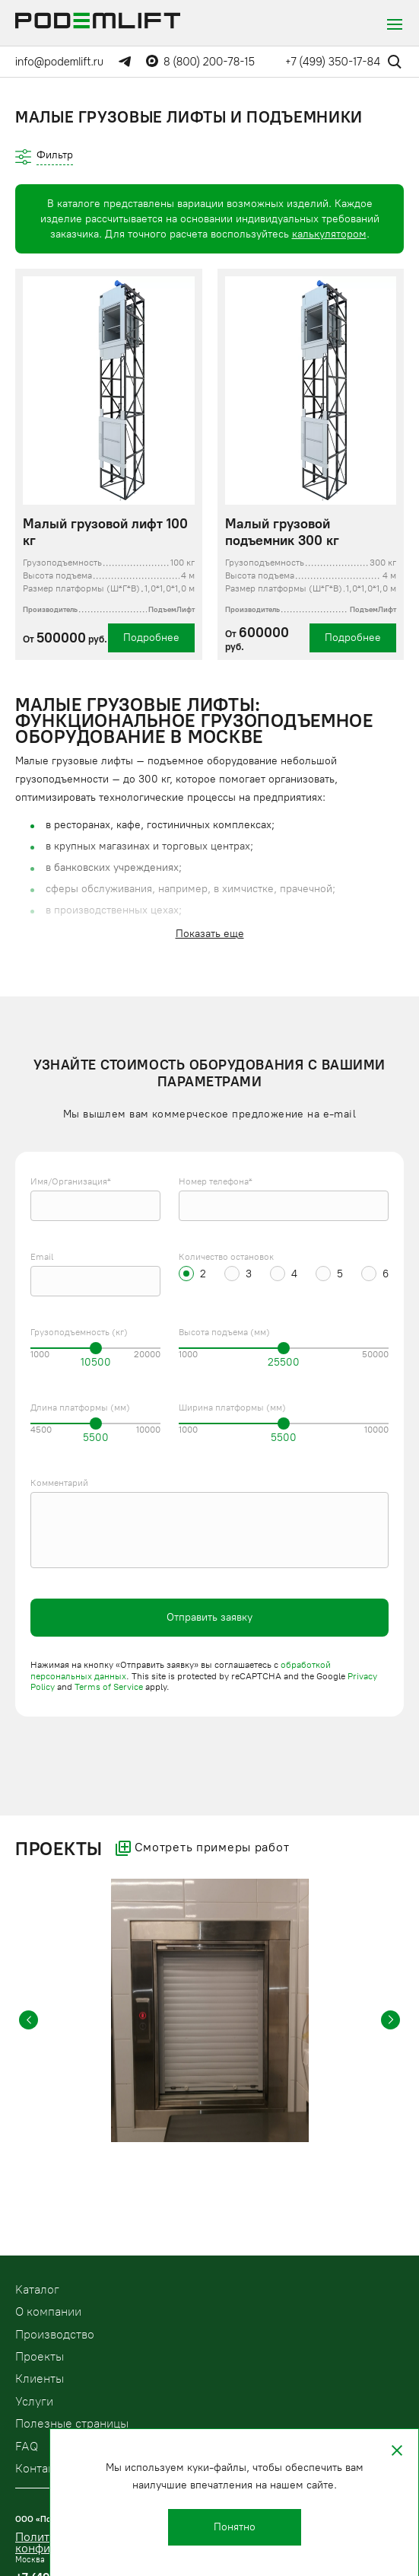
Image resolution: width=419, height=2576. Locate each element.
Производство (54, 2334)
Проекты (39, 2356)
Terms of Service (109, 1687)
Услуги (34, 2401)
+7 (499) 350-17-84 (332, 62)
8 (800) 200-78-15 (209, 62)
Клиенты (39, 2378)
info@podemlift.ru (59, 62)
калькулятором (329, 234)
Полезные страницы (72, 2423)
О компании (48, 2311)
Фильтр (55, 154)
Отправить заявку (209, 1617)
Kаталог (37, 2289)
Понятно (235, 2526)
